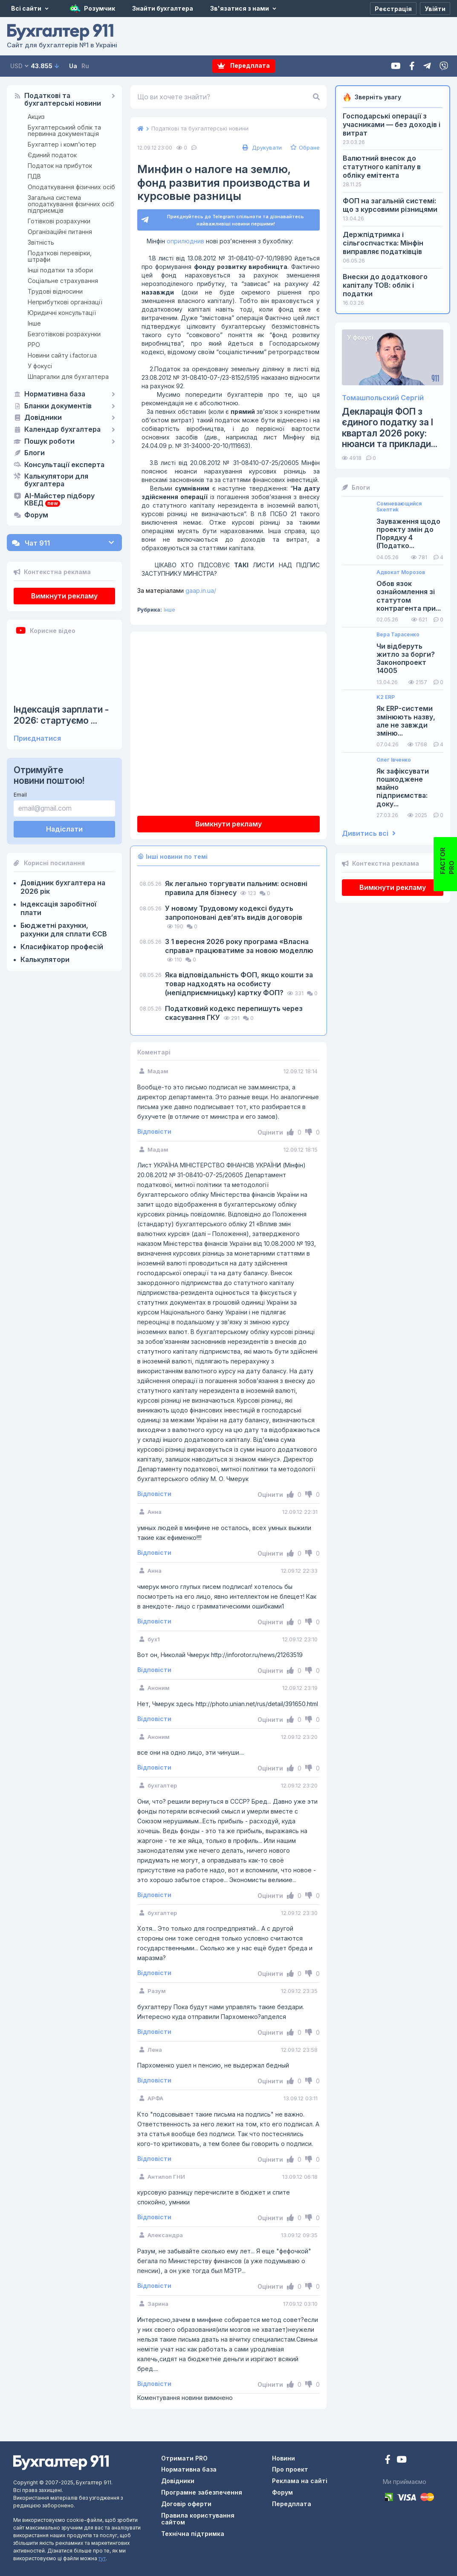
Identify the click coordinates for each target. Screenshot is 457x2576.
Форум (36, 515)
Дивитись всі (369, 833)
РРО (34, 344)
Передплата (243, 65)
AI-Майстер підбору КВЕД (59, 500)
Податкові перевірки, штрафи (60, 256)
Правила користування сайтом (197, 2519)
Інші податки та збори (60, 270)
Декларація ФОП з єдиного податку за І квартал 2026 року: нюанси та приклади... (389, 427)
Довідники (43, 418)
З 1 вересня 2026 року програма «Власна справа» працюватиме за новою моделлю (239, 946)
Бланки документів (58, 406)
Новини (283, 2458)
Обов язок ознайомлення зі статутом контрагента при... (408, 596)
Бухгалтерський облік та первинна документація (64, 130)
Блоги (34, 453)
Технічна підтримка (192, 2533)
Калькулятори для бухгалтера (56, 480)
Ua (73, 65)
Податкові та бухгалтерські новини (62, 99)
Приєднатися (37, 738)
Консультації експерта (64, 465)
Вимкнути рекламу (64, 596)
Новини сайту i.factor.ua (62, 355)
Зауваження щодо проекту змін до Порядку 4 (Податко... (408, 533)
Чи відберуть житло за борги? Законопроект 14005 (405, 658)
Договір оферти (186, 2503)
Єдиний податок (52, 155)
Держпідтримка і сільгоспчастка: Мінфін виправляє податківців (383, 243)
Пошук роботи (49, 441)
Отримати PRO (184, 2458)
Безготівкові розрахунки (64, 334)
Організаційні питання (60, 231)
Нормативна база (54, 394)
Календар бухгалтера (62, 429)
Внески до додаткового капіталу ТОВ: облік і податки (385, 285)
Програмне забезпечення (201, 2492)
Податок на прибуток (60, 165)
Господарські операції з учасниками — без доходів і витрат (391, 124)
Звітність (41, 242)
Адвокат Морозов (400, 572)
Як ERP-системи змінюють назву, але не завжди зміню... (405, 721)
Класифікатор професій (61, 946)
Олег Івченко (393, 760)
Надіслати (64, 829)
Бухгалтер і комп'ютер (62, 144)
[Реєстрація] (393, 8)
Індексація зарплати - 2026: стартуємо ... (61, 714)
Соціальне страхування (63, 280)
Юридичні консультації (62, 312)
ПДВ (34, 176)
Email (20, 794)
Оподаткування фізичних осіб (71, 187)
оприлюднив (185, 241)
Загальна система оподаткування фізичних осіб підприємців (71, 204)
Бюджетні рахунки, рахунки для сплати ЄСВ (63, 929)
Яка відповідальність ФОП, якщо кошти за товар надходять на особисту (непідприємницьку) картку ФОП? (239, 983)
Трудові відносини (55, 291)
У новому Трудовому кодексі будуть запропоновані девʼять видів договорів (233, 912)
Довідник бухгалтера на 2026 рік (62, 886)
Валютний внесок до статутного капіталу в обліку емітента (382, 166)
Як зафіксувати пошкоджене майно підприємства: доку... (402, 787)
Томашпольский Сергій (383, 398)
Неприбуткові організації (65, 302)
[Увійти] (435, 8)
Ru (85, 65)
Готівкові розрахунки (59, 221)
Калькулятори (44, 959)
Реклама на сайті (299, 2480)
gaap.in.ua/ (176, 590)
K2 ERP (385, 697)
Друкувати (261, 147)
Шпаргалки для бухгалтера (68, 376)
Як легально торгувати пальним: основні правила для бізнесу (236, 888)
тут (102, 2558)
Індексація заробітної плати (58, 908)
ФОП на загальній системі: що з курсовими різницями (390, 205)
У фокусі (40, 366)
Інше (34, 323)
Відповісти (154, 1131)
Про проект (290, 2469)
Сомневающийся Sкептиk (399, 507)
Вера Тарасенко (397, 635)
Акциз (36, 116)
